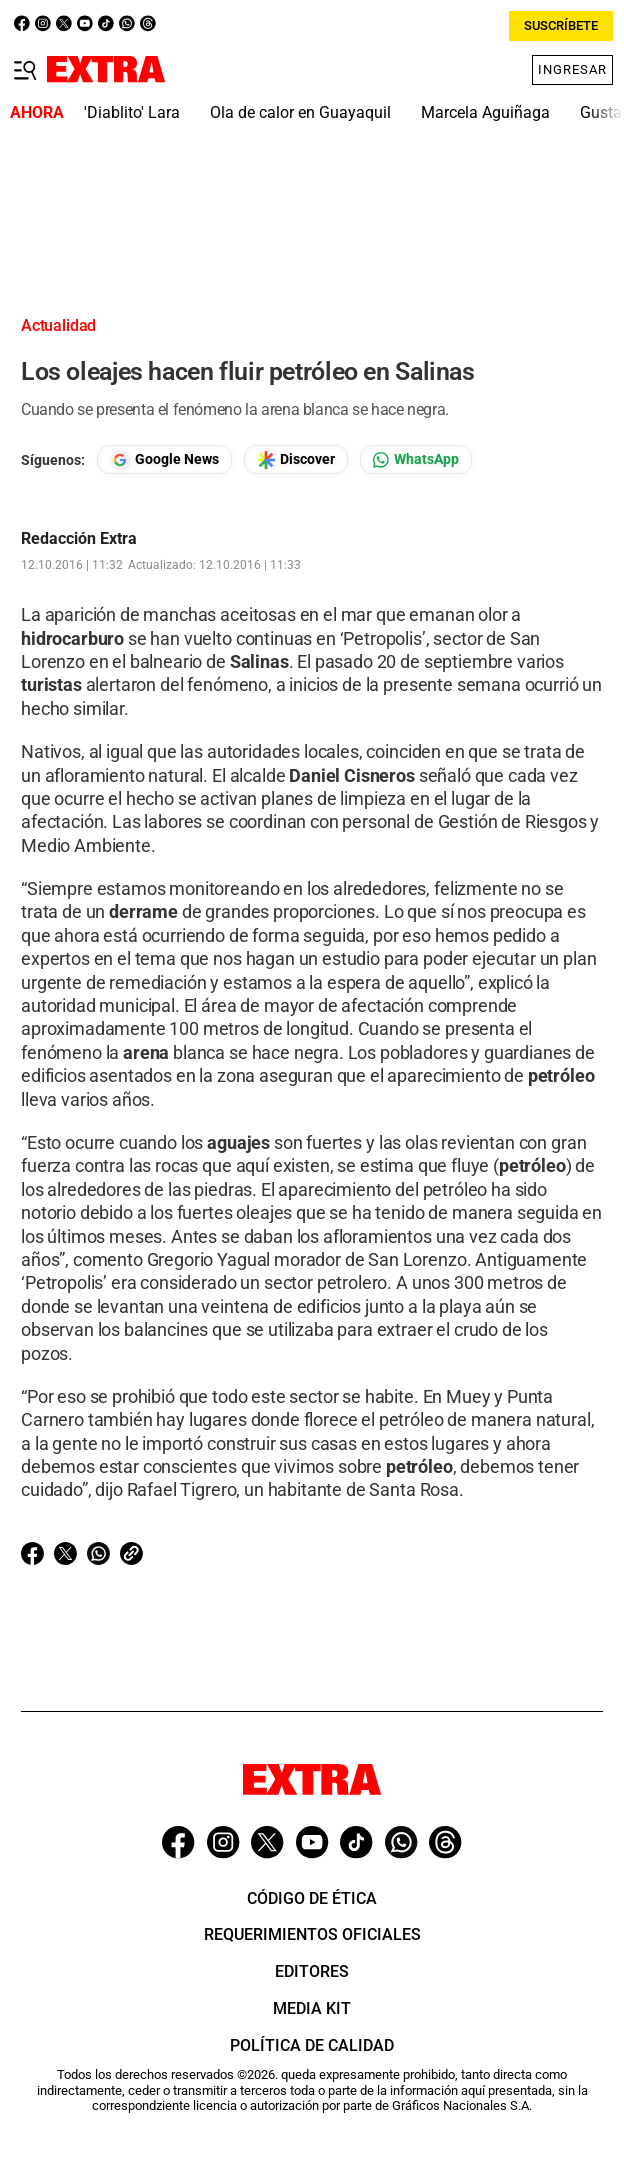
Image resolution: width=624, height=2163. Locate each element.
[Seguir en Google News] (164, 459)
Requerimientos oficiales (312, 1934)
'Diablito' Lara (132, 112)
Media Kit (312, 2008)
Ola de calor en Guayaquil (300, 112)
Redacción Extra (79, 539)
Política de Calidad (312, 2045)
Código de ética (312, 1898)
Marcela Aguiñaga (485, 112)
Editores (312, 1971)
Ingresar (572, 69)
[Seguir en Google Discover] (296, 459)
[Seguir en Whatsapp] (416, 459)
